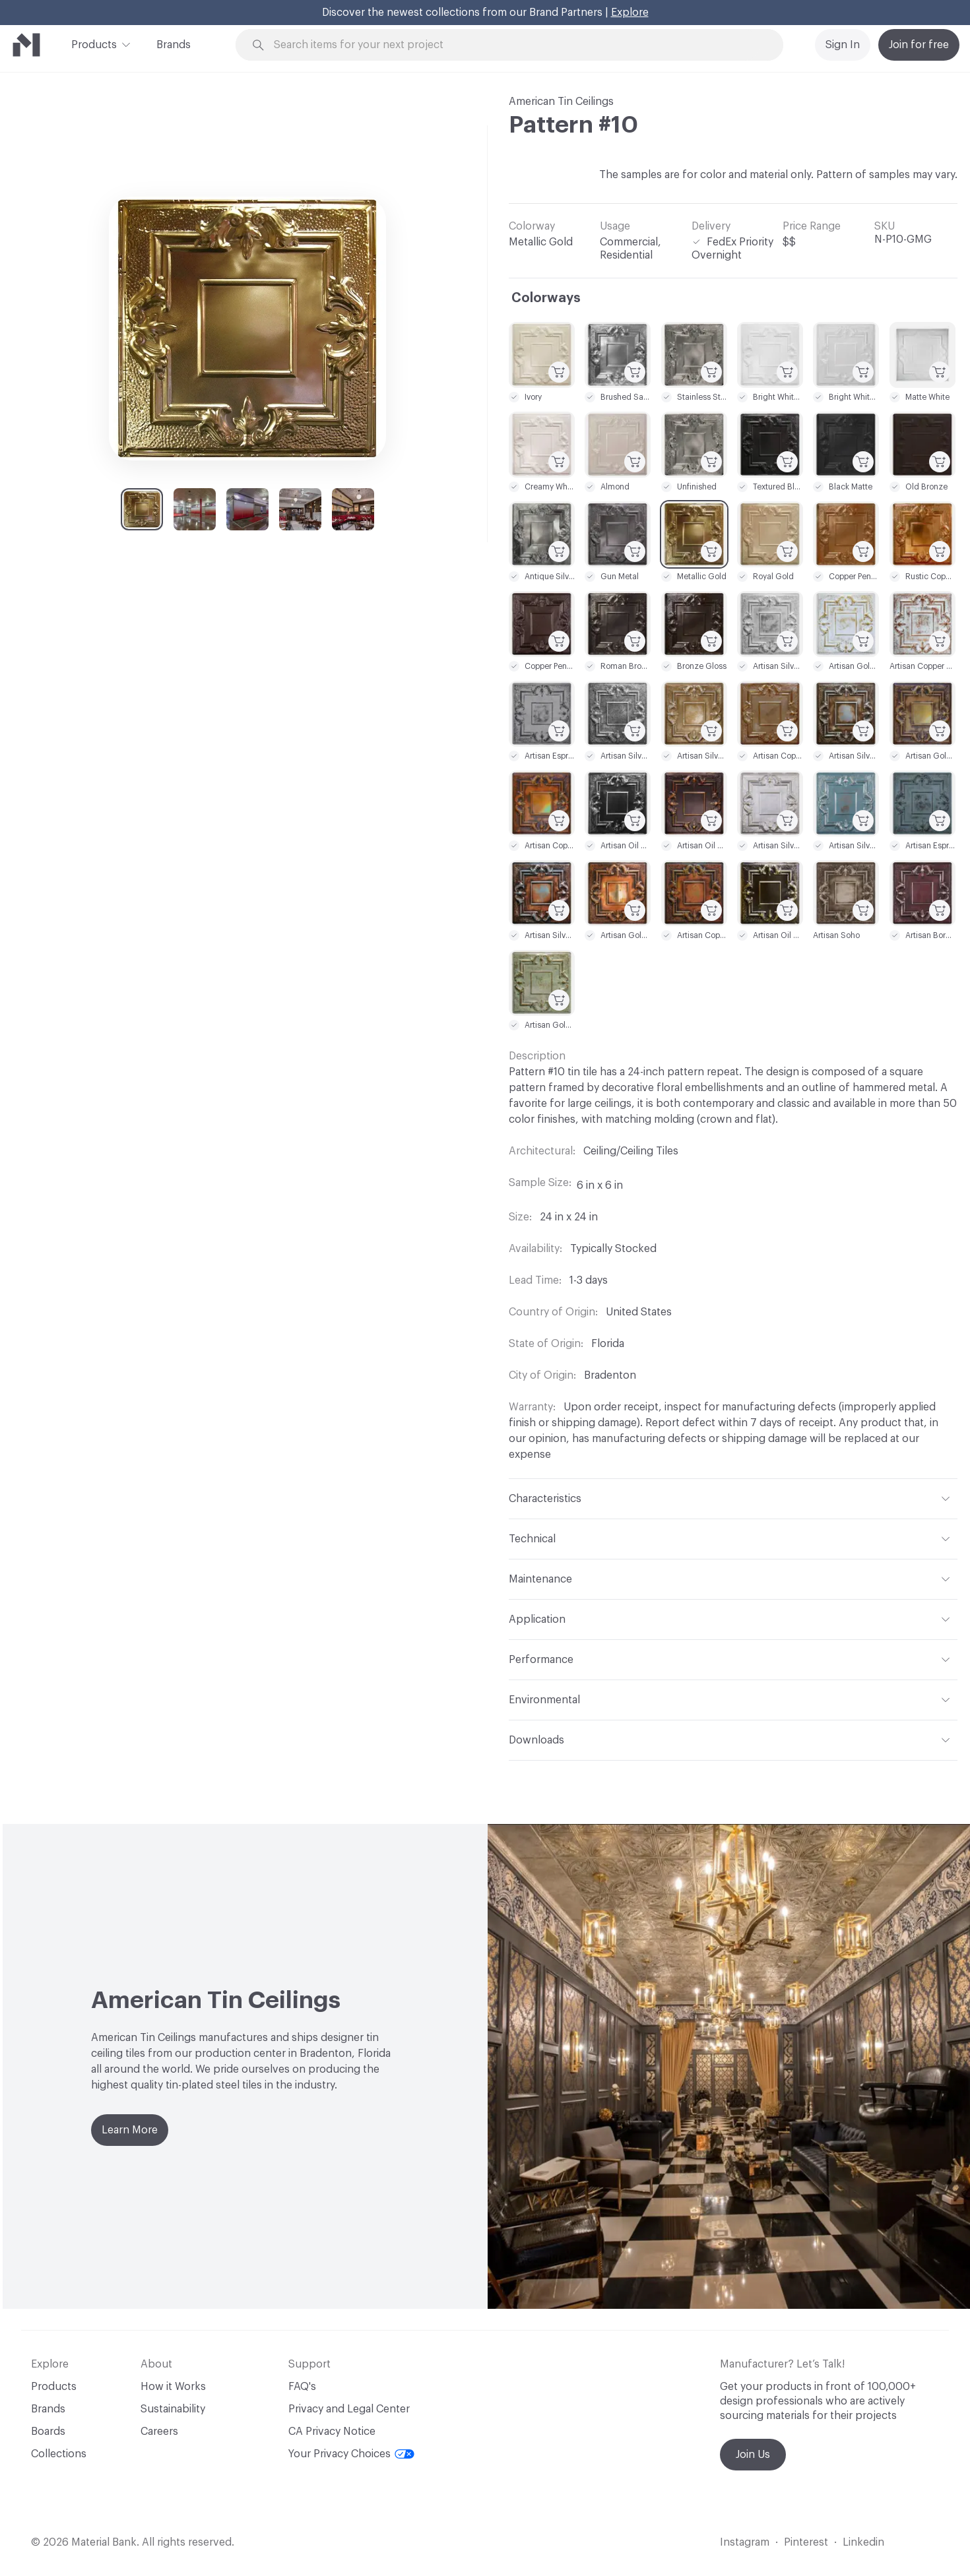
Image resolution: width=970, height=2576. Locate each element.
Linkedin (863, 2542)
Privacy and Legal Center (349, 2409)
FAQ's (302, 2386)
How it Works (173, 2386)
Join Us (753, 2454)
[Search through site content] (517, 45)
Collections (58, 2454)
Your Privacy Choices (351, 2454)
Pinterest (806, 2542)
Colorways (546, 298)
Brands (173, 45)
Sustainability (173, 2409)
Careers (159, 2431)
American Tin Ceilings (561, 101)
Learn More (130, 2130)
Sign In (842, 45)
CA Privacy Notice (331, 2431)
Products (94, 43)
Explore (630, 12)
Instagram (744, 2542)
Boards (48, 2431)
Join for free (919, 45)
